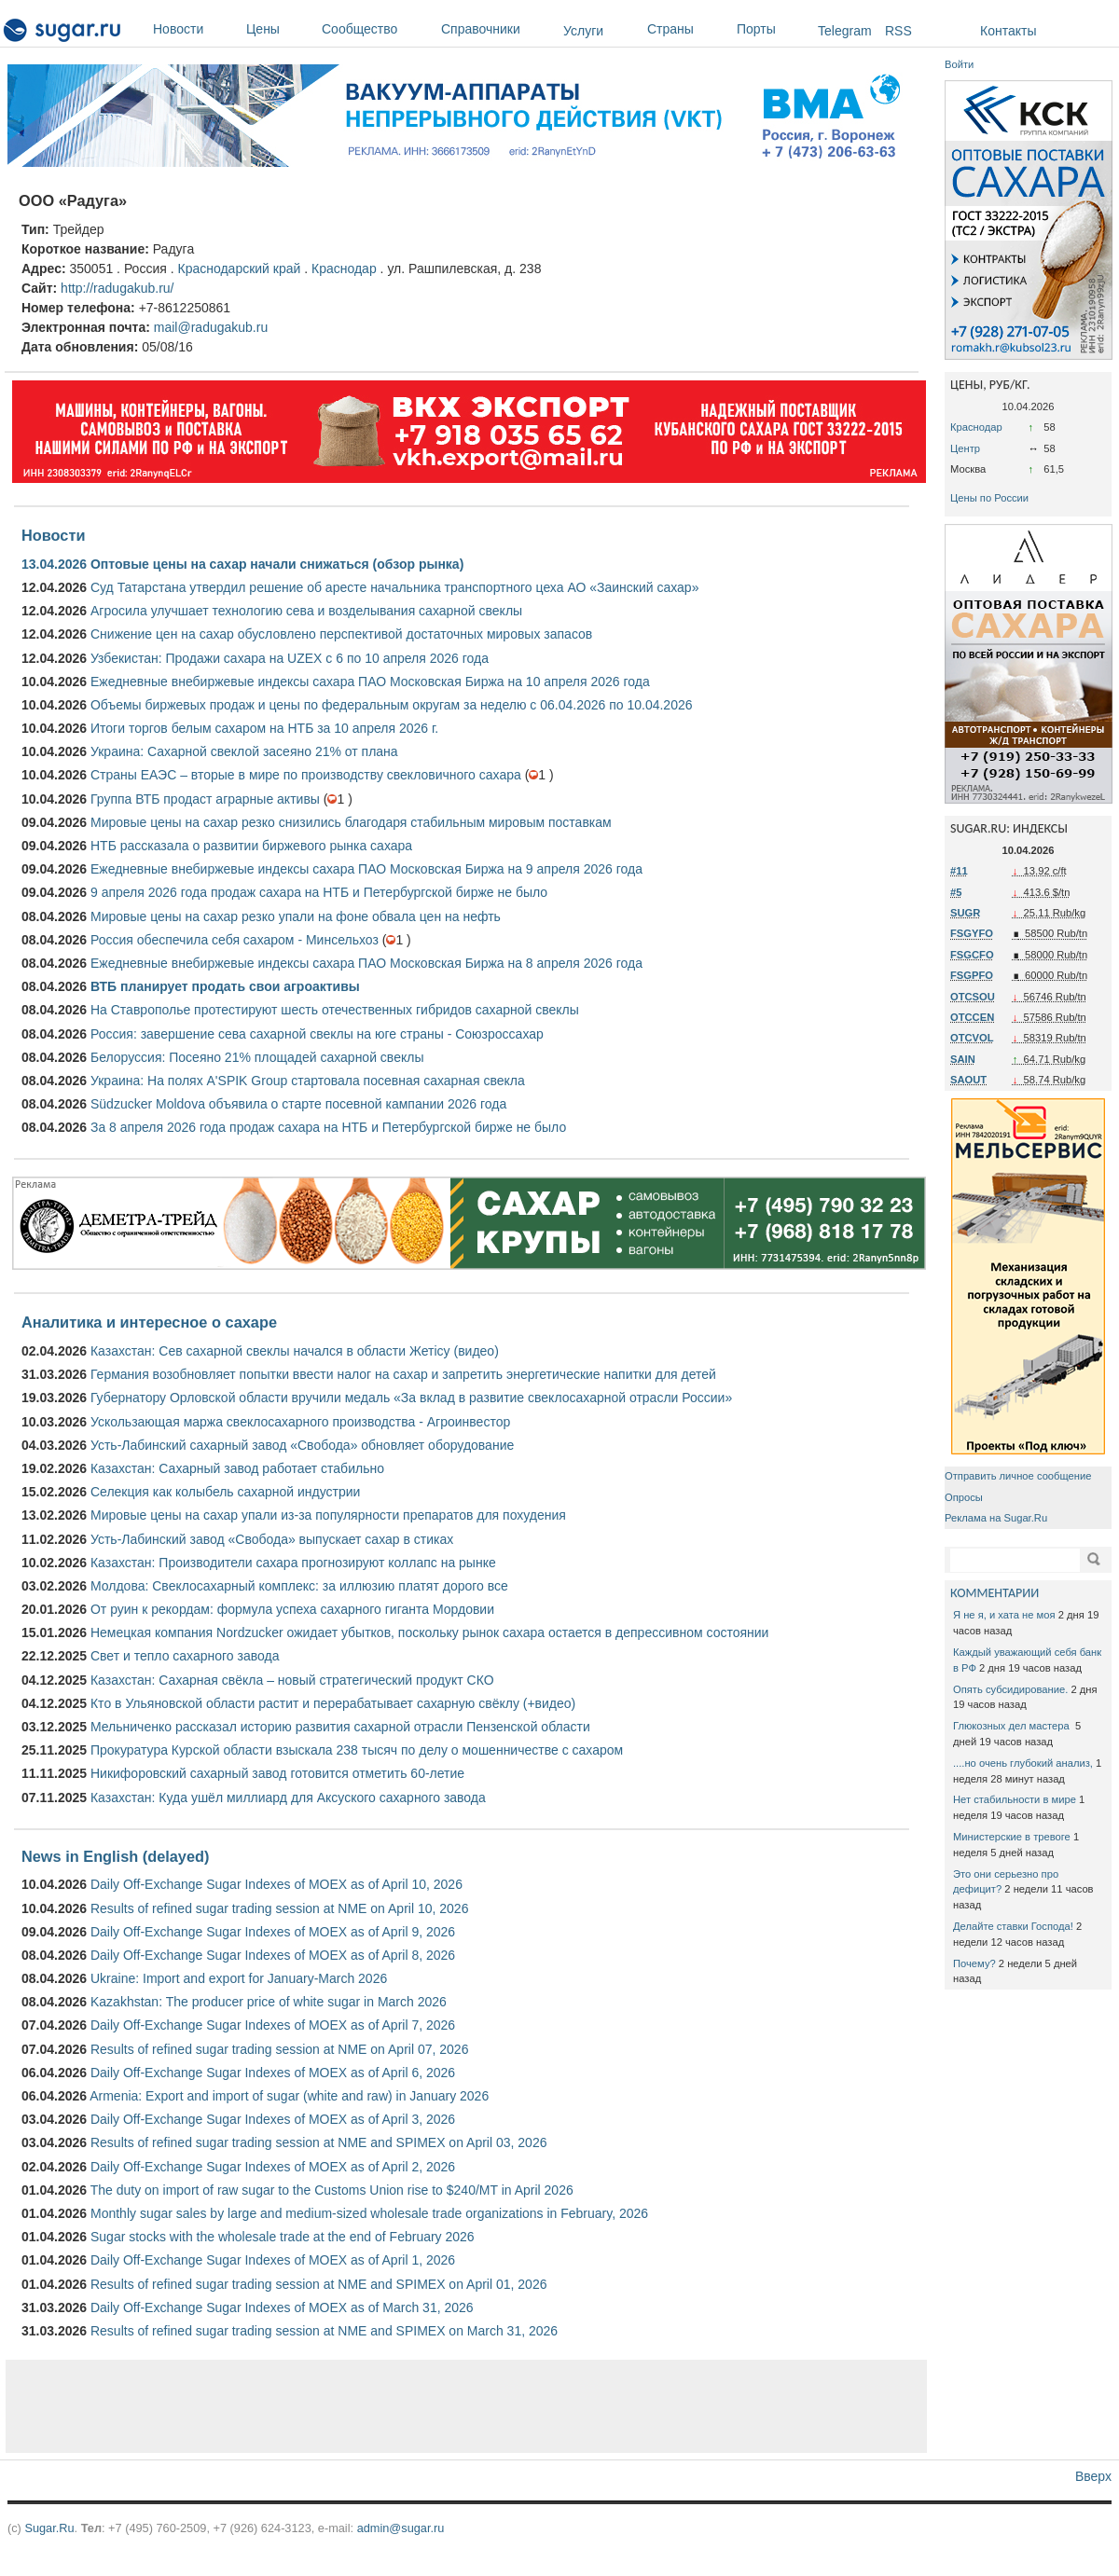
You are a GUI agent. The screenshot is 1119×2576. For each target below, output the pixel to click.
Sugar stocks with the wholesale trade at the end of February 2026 (282, 2236)
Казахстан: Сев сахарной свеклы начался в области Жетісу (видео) (294, 1350)
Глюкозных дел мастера (1012, 1725)
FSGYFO (971, 933)
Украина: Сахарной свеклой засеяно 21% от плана (244, 751)
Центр (965, 448)
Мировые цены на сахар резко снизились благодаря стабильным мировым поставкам (351, 822)
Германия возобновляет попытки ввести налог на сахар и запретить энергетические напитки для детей (403, 1374)
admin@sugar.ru (401, 2528)
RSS (898, 30)
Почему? (974, 1963)
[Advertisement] (466, 2406)
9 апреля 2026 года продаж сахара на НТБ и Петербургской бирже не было (318, 892)
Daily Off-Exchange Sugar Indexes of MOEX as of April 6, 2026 (272, 2072)
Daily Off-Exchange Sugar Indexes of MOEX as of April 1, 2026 (272, 2259)
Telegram (845, 30)
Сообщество (377, 28)
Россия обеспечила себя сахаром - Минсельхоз (234, 939)
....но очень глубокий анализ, (1023, 1763)
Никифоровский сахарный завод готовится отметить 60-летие (277, 1773)
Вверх (1093, 2476)
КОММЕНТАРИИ (994, 1593)
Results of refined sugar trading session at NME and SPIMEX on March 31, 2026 (324, 2330)
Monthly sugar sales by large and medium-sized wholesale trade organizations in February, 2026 (369, 2213)
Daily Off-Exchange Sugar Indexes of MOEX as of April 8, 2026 (272, 1955)
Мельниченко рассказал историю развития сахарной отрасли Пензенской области (340, 1726)
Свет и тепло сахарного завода (184, 1655)
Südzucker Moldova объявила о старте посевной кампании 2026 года (298, 1103)
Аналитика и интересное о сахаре (149, 1322)
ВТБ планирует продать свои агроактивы (225, 986)
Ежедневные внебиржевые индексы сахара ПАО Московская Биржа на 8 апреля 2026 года (366, 963)
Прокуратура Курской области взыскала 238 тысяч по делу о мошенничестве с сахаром (356, 1750)
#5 (955, 892)
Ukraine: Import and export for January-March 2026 (238, 1978)
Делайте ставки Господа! (1013, 1926)
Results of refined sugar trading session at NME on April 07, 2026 (279, 2049)
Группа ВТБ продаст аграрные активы (205, 799)
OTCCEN (972, 1017)
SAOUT (968, 1079)
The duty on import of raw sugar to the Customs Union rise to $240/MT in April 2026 (331, 2190)
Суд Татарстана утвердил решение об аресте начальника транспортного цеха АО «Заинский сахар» (394, 587)
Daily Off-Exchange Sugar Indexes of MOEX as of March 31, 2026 (282, 2307)
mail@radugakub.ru (211, 327)
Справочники (497, 28)
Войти (959, 64)
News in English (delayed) (115, 1856)
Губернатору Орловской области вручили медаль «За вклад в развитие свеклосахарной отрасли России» (411, 1397)
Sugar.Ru (49, 2528)
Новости (195, 28)
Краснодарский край (238, 268)
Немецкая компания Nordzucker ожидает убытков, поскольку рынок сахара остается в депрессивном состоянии (429, 1632)
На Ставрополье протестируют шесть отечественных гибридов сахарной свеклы (334, 1009)
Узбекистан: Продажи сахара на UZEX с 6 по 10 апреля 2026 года (289, 658)
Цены (279, 28)
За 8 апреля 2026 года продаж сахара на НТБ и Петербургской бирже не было (328, 1127)
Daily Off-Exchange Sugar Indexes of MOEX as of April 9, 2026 (272, 1931)
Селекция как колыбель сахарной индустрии (225, 1491)
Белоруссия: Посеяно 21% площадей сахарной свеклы (256, 1057)
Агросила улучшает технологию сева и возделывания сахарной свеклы (306, 610)
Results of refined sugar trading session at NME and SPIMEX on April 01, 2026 (318, 2284)
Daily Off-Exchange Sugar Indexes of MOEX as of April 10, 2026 (276, 1884)
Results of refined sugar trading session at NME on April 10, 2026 (279, 1908)
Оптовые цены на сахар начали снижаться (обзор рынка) (276, 564)
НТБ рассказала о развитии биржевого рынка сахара (251, 845)
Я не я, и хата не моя (1004, 1614)
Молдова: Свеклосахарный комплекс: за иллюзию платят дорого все (299, 1585)
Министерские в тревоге (1012, 1836)
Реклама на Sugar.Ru (996, 1517)
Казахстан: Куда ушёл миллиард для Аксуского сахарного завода (288, 1797)
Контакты (1008, 30)
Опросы (964, 1497)
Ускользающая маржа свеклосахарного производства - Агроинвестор (300, 1421)
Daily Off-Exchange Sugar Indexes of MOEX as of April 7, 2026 (272, 2025)
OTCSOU (972, 996)
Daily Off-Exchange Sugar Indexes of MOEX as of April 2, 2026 (272, 2166)
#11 (959, 870)
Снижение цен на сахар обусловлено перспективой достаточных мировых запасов (341, 634)
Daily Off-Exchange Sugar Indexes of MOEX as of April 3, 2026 (272, 2119)
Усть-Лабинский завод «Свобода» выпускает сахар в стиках (271, 1539)
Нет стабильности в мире (1014, 1799)
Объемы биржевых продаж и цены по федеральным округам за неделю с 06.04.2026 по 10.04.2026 (391, 704)
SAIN (962, 1059)
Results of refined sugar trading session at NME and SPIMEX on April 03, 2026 (318, 2142)
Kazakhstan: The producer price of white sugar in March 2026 (268, 2001)
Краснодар (344, 268)
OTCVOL (972, 1037)
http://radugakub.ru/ (117, 288)
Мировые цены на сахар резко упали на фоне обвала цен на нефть (295, 916)
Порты (772, 28)
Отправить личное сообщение (1018, 1475)
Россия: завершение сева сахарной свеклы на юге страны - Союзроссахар (317, 1033)
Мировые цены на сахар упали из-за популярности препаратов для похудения (328, 1515)
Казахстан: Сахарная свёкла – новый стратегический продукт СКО (292, 1680)
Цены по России (989, 497)
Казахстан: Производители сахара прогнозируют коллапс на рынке (293, 1562)
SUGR (965, 912)
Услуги (583, 30)
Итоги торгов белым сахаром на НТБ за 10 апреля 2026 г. (264, 728)
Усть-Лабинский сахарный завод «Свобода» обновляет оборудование (302, 1445)
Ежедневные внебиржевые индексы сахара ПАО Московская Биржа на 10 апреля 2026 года (370, 681)
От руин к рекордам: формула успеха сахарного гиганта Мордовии (292, 1609)
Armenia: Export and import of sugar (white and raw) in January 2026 (289, 2095)
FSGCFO (972, 954)
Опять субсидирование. (1010, 1689)
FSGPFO (971, 975)
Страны (687, 28)
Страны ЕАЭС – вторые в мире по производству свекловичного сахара (305, 774)
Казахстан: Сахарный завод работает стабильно (237, 1468)
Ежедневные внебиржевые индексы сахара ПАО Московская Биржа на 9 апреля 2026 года (366, 868)
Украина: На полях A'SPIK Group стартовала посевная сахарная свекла (307, 1080)
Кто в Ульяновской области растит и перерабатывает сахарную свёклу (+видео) (332, 1703)
